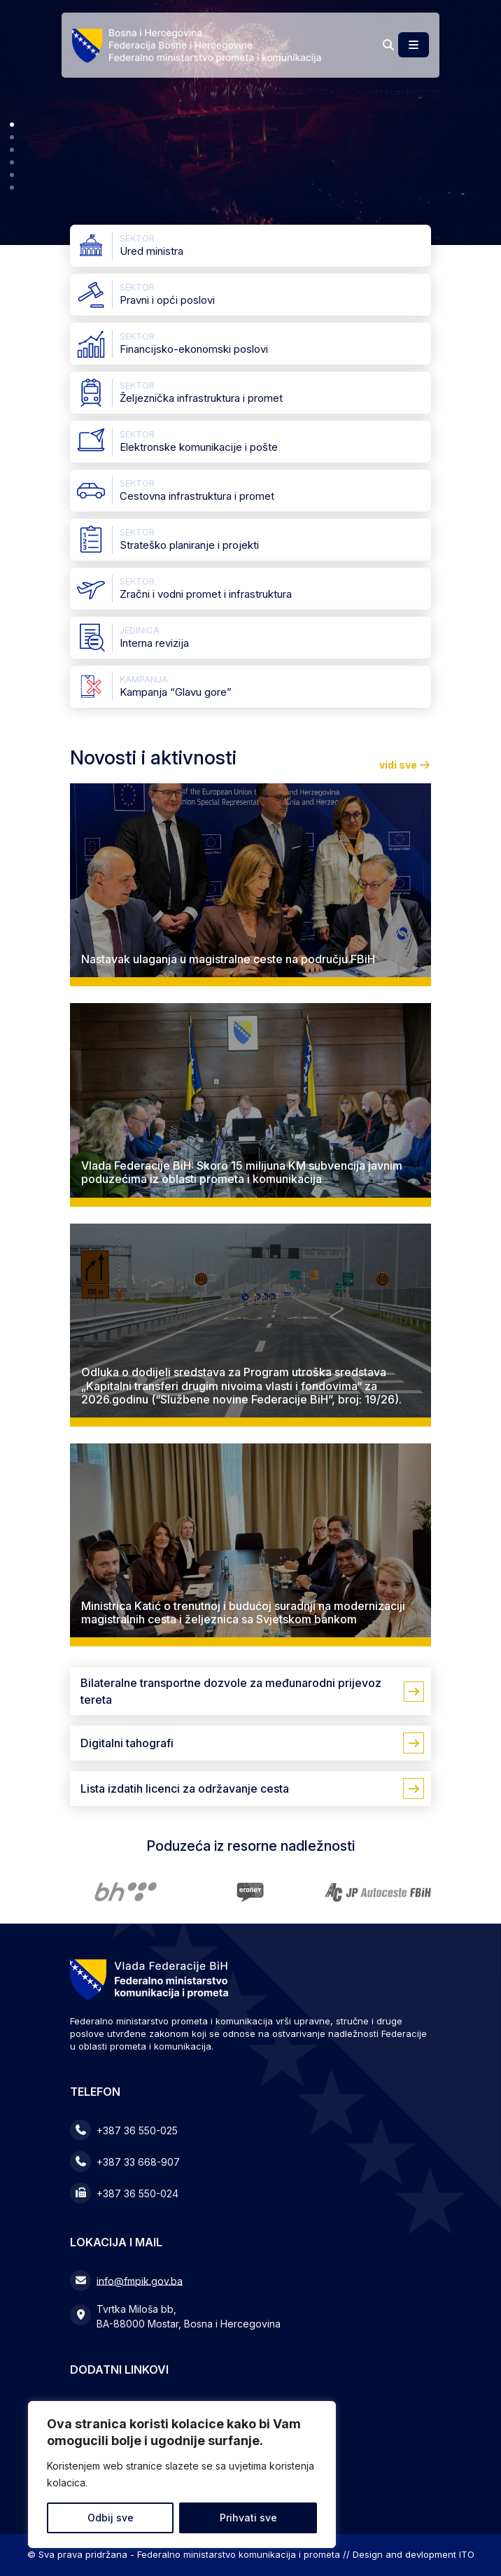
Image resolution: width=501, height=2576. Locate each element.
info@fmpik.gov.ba (140, 2280)
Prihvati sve (248, 2518)
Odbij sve (110, 2518)
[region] (182, 2474)
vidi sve (405, 765)
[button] (12, 124)
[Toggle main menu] (413, 44)
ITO (466, 2554)
